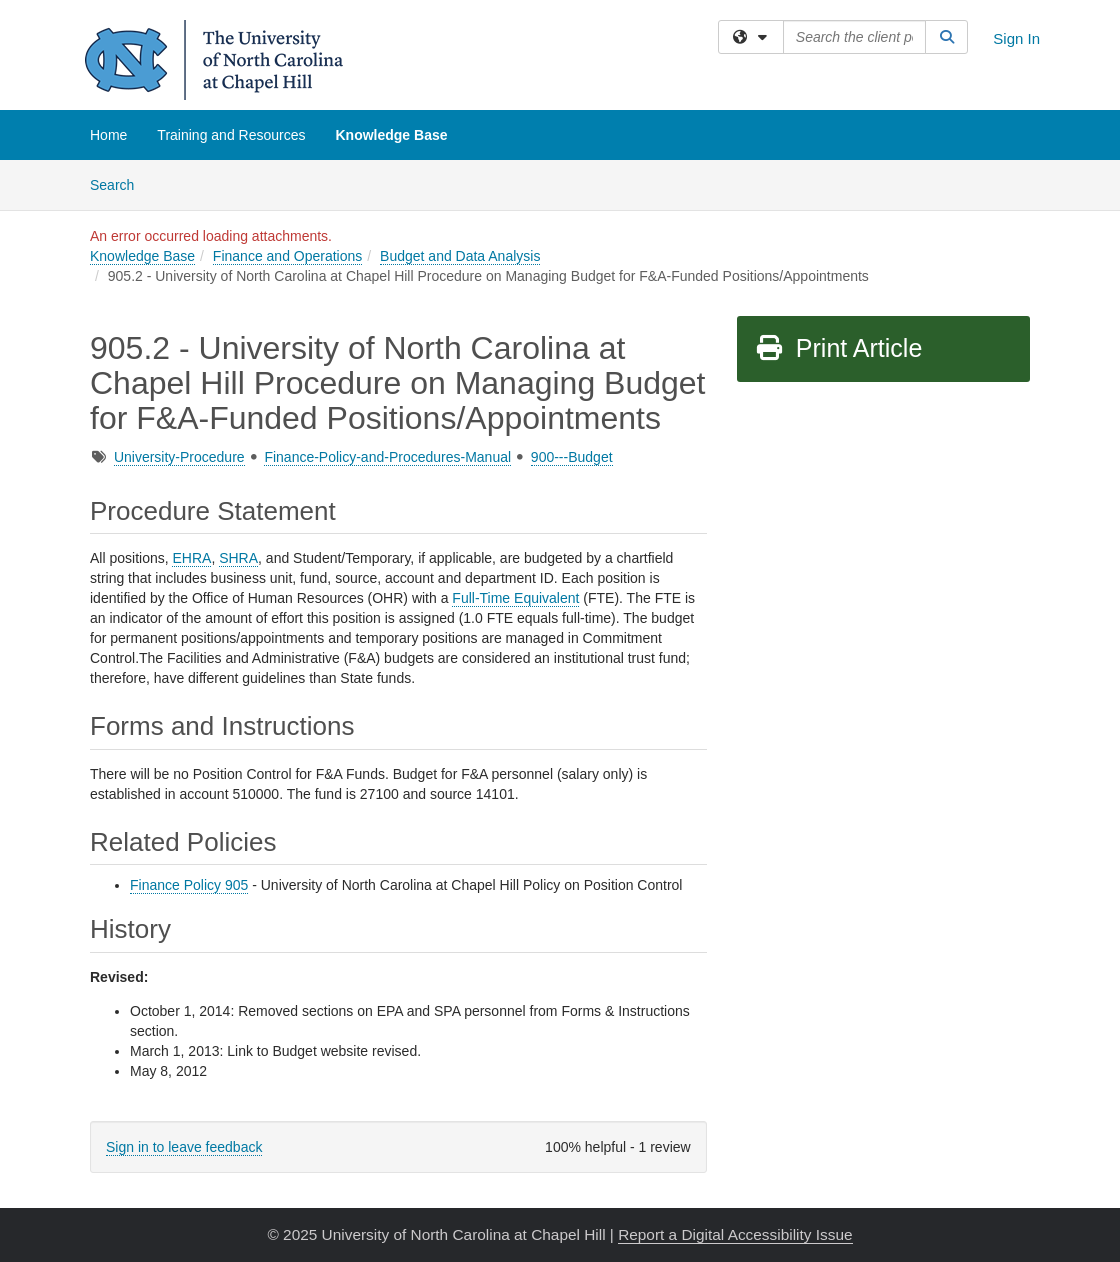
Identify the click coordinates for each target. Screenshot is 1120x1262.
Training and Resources (231, 135)
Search (119, 183)
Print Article (838, 348)
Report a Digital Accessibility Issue (735, 1234)
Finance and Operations (287, 256)
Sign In (1016, 38)
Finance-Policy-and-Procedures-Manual (387, 457)
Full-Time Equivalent (515, 598)
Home (108, 135)
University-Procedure (179, 457)
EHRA (191, 558)
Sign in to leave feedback (184, 1147)
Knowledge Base (391, 135)
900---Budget (572, 457)
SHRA (238, 558)
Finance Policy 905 (189, 885)
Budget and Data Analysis (460, 256)
